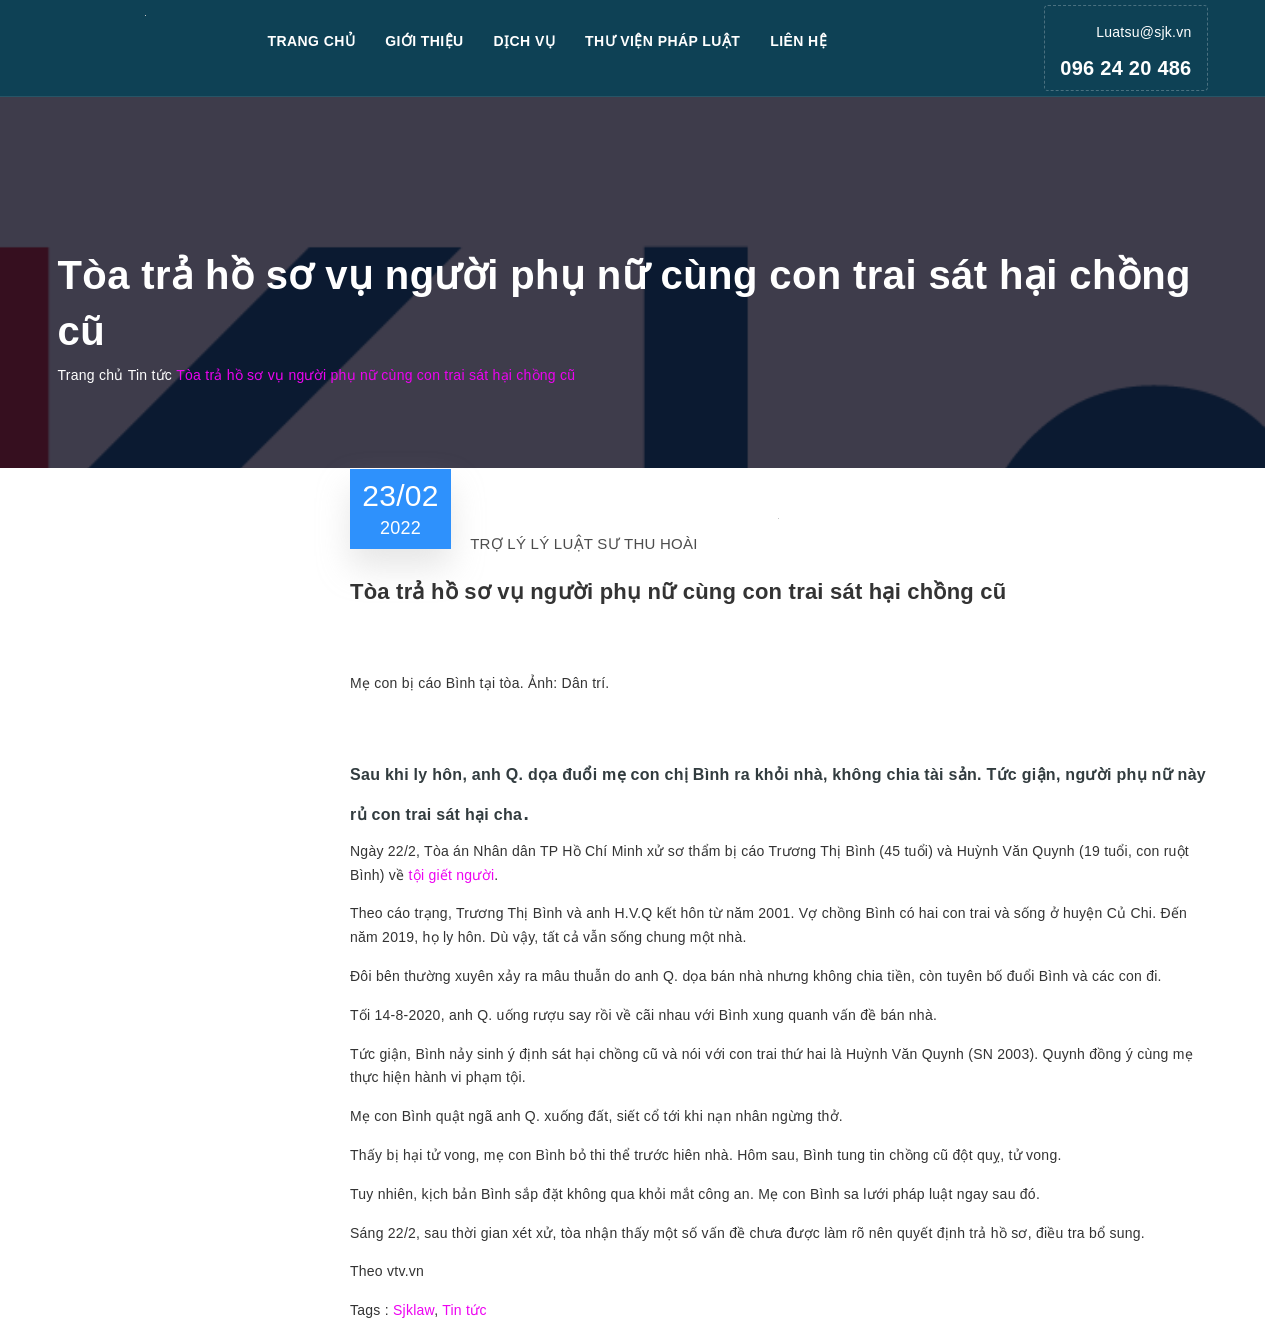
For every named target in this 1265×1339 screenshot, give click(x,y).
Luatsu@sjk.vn (1143, 32)
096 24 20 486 (1125, 68)
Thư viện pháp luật (662, 41)
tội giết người (452, 875)
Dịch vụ (525, 41)
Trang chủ (312, 41)
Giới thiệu (424, 41)
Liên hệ (798, 41)
